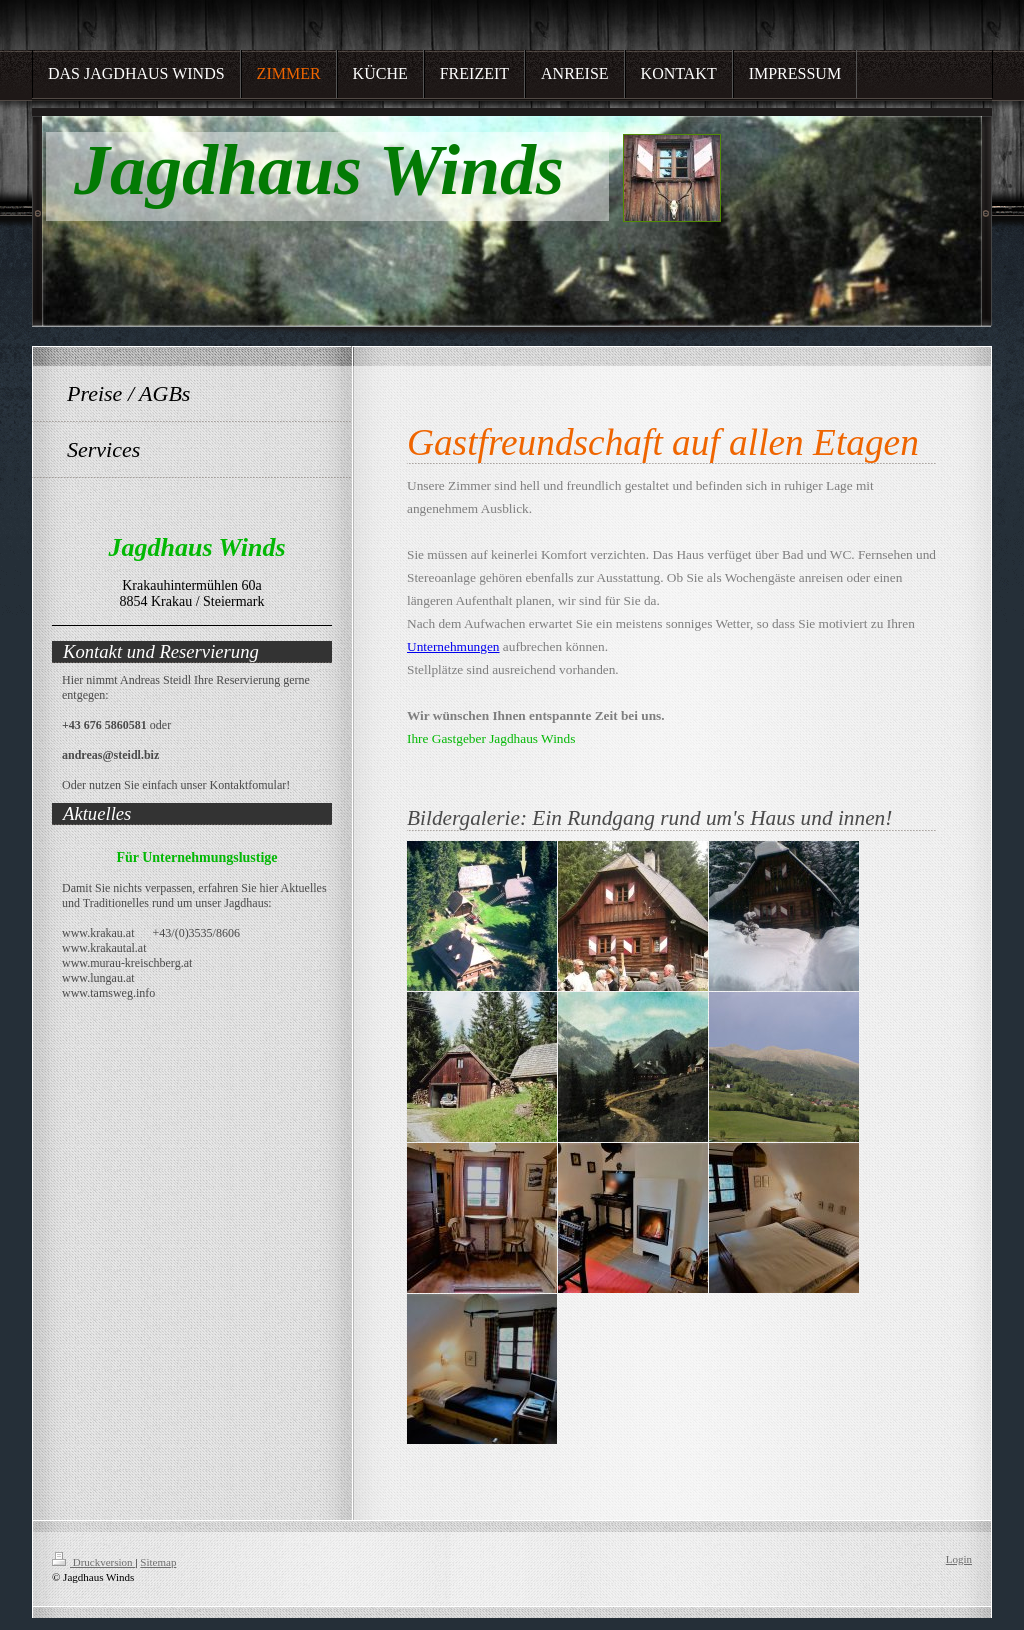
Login (959, 1559)
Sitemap (158, 1562)
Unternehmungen (453, 646)
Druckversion (93, 1562)
